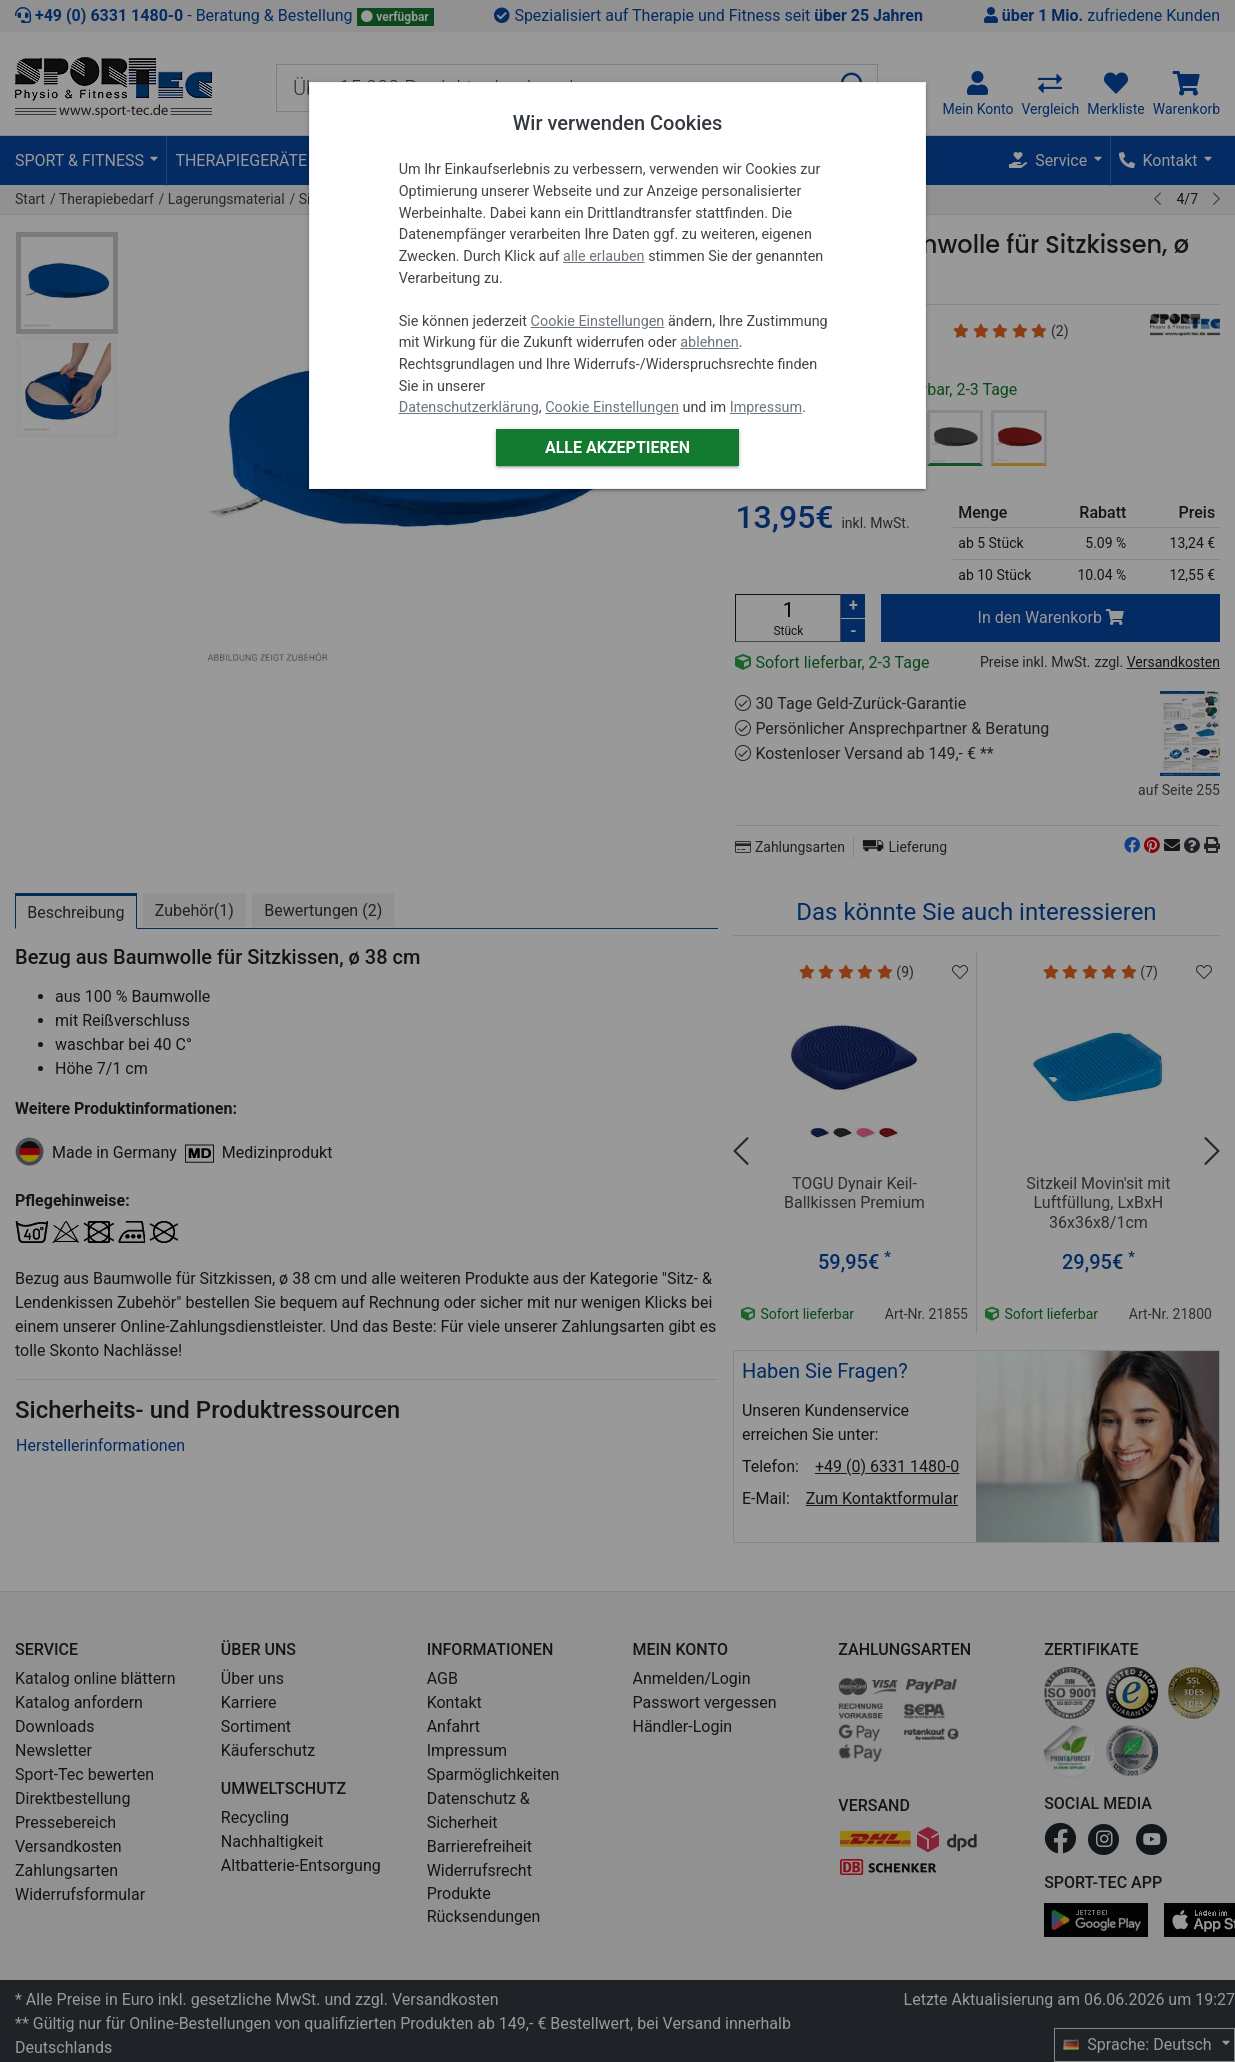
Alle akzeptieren (617, 447)
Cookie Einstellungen (598, 321)
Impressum (766, 407)
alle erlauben (603, 256)
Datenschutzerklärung (469, 407)
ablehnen (709, 342)
